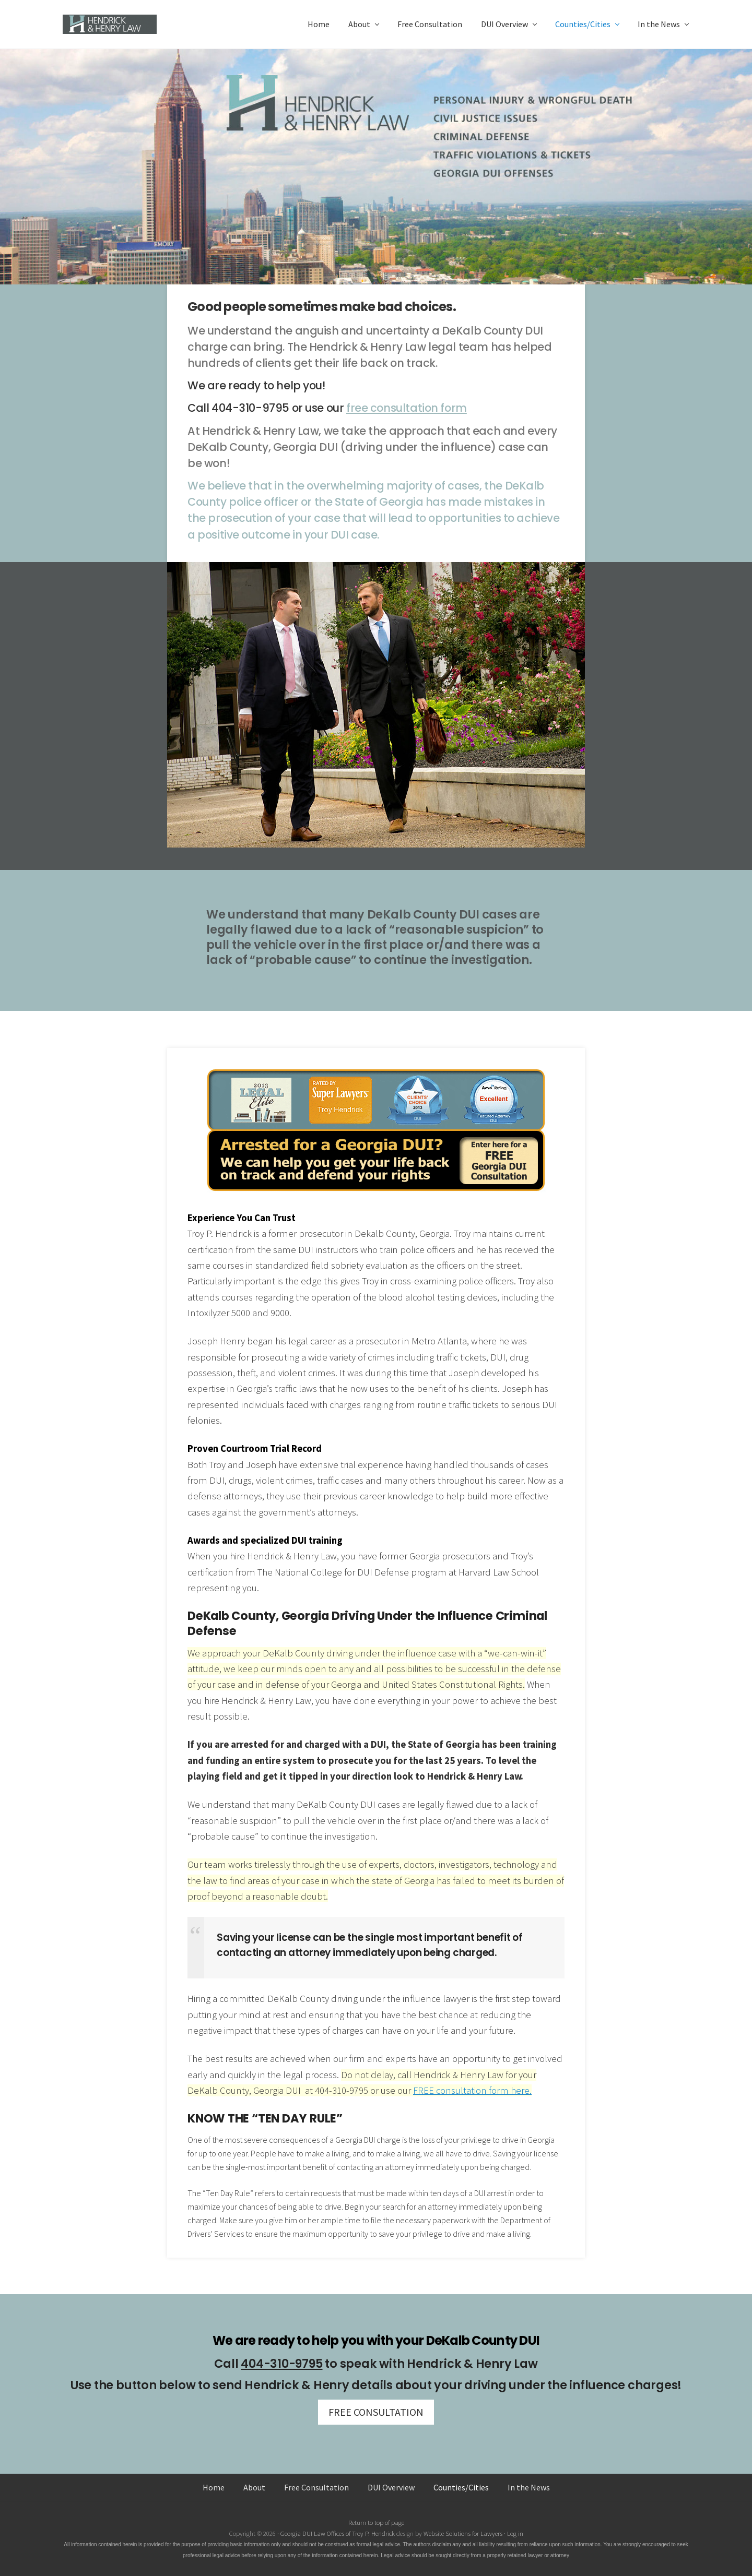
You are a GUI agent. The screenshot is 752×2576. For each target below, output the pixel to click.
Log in (515, 2533)
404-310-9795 (281, 2363)
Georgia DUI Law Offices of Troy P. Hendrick (338, 2533)
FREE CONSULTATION (376, 2411)
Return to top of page (376, 2522)
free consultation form (406, 407)
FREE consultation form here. (472, 2090)
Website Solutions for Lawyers (463, 2533)
